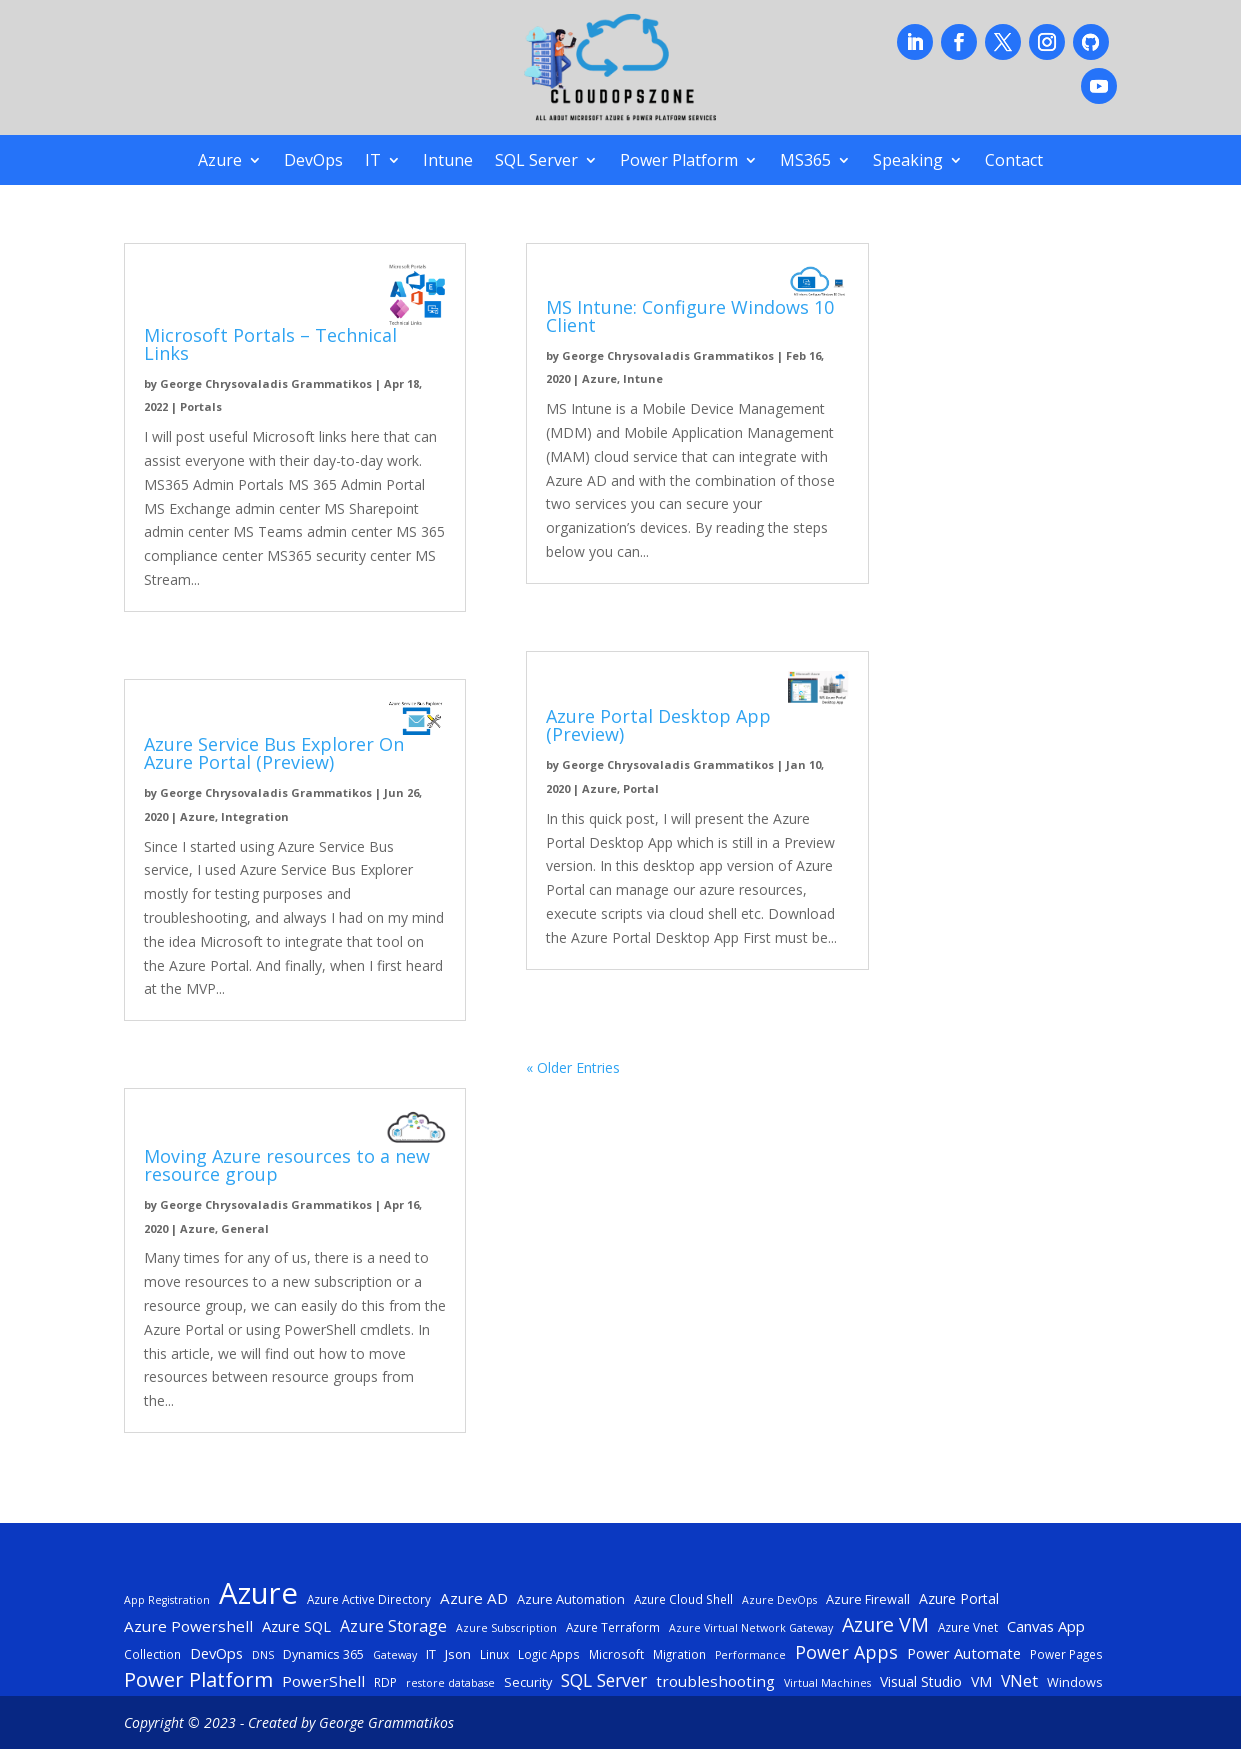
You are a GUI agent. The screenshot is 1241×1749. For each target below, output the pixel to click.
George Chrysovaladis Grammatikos (266, 383)
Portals (201, 406)
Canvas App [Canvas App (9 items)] (1046, 1626)
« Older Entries (573, 1067)
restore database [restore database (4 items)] (450, 1683)
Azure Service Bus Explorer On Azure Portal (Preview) (274, 753)
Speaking (908, 162)
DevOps (313, 162)
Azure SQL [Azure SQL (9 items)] (296, 1626)
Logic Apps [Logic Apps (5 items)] (549, 1654)
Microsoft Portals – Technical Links (270, 344)
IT (373, 162)
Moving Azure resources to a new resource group (287, 1165)
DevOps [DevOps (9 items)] (216, 1653)
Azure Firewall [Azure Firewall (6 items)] (868, 1599)
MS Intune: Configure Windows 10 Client (690, 316)
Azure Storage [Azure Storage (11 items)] (393, 1626)
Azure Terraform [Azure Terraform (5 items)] (613, 1627)
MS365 (805, 162)
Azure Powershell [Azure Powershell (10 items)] (188, 1626)
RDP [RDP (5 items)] (385, 1682)
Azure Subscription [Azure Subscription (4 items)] (506, 1628)
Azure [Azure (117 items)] (258, 1594)
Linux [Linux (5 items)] (494, 1654)
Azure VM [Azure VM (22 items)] (885, 1625)
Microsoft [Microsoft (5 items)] (616, 1654)
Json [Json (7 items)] (458, 1654)
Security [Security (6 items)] (528, 1682)
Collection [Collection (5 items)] (152, 1654)
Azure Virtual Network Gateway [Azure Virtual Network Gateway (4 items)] (751, 1628)
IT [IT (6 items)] (431, 1654)
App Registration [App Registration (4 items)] (167, 1600)
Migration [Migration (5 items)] (679, 1654)
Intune (448, 162)
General (245, 1228)
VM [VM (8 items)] (981, 1681)
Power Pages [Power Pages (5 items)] (1066, 1654)
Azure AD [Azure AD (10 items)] (474, 1598)
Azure (220, 162)
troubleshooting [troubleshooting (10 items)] (715, 1681)
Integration (255, 816)
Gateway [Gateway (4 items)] (395, 1655)
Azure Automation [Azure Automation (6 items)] (571, 1599)
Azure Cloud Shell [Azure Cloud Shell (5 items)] (683, 1599)
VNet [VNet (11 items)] (1019, 1681)
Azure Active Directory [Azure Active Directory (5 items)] (369, 1599)
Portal (641, 788)
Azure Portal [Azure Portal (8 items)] (959, 1598)
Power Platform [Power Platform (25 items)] (198, 1680)
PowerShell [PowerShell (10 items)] (323, 1681)
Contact (1014, 162)
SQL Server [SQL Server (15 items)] (604, 1680)
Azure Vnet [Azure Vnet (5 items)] (968, 1627)
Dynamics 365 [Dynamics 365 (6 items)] (323, 1654)
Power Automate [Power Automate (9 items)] (964, 1653)
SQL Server (536, 162)
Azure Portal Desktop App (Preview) (658, 725)
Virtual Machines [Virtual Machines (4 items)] (827, 1683)
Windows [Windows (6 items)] (1075, 1682)
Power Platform (679, 162)
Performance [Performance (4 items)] (750, 1655)
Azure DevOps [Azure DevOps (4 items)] (779, 1600)
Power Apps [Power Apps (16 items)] (846, 1652)
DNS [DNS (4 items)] (263, 1655)
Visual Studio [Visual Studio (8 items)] (921, 1681)
